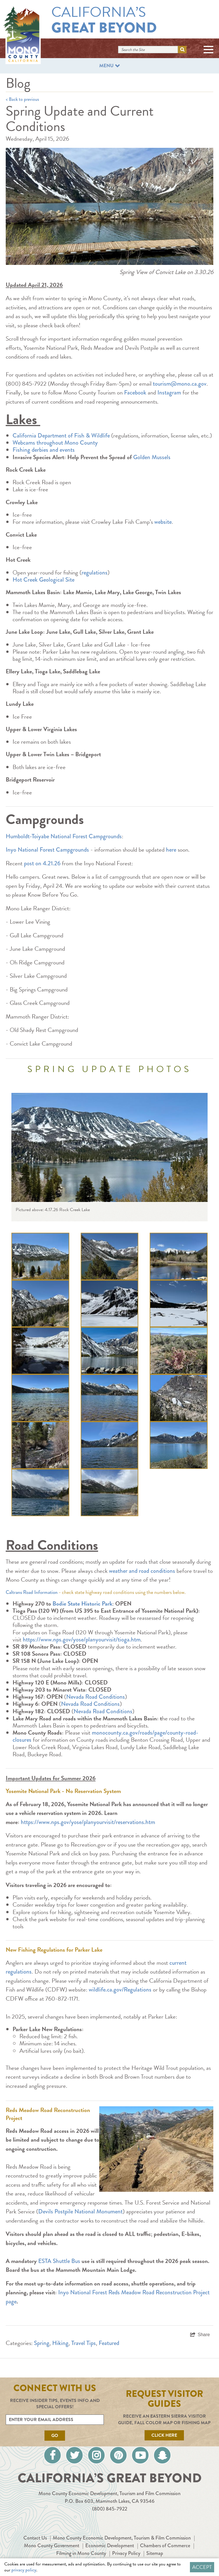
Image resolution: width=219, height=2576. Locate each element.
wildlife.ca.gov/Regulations (120, 1989)
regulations (95, 572)
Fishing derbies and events (44, 449)
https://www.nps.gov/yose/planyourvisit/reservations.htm (88, 1822)
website (163, 522)
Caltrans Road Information (32, 1592)
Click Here (164, 2435)
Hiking (60, 2343)
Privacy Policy (126, 2553)
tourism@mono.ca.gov (179, 383)
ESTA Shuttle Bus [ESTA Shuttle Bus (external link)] (59, 2261)
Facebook (135, 392)
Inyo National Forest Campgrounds (47, 849)
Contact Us (35, 2538)
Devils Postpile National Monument (80, 2211)
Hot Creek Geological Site (44, 579)
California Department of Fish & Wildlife (61, 435)
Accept (202, 2567)
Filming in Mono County (81, 2553)
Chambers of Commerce (165, 2545)
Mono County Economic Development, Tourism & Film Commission (122, 2538)
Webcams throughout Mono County (55, 442)
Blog (18, 83)
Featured (109, 2343)
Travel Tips (83, 2343)
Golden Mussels (152, 457)
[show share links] (200, 2334)
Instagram (169, 392)
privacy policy (23, 2570)
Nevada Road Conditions (95, 1696)
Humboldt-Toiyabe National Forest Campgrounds (64, 836)
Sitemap (154, 2553)
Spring (41, 2343)
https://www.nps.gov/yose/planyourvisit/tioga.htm (82, 1639)
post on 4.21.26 (42, 863)
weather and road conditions (142, 1571)
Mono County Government (51, 2545)
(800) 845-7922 (109, 2508)
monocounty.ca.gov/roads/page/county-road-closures (105, 1736)
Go (54, 2435)
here (171, 849)
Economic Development (109, 2545)
